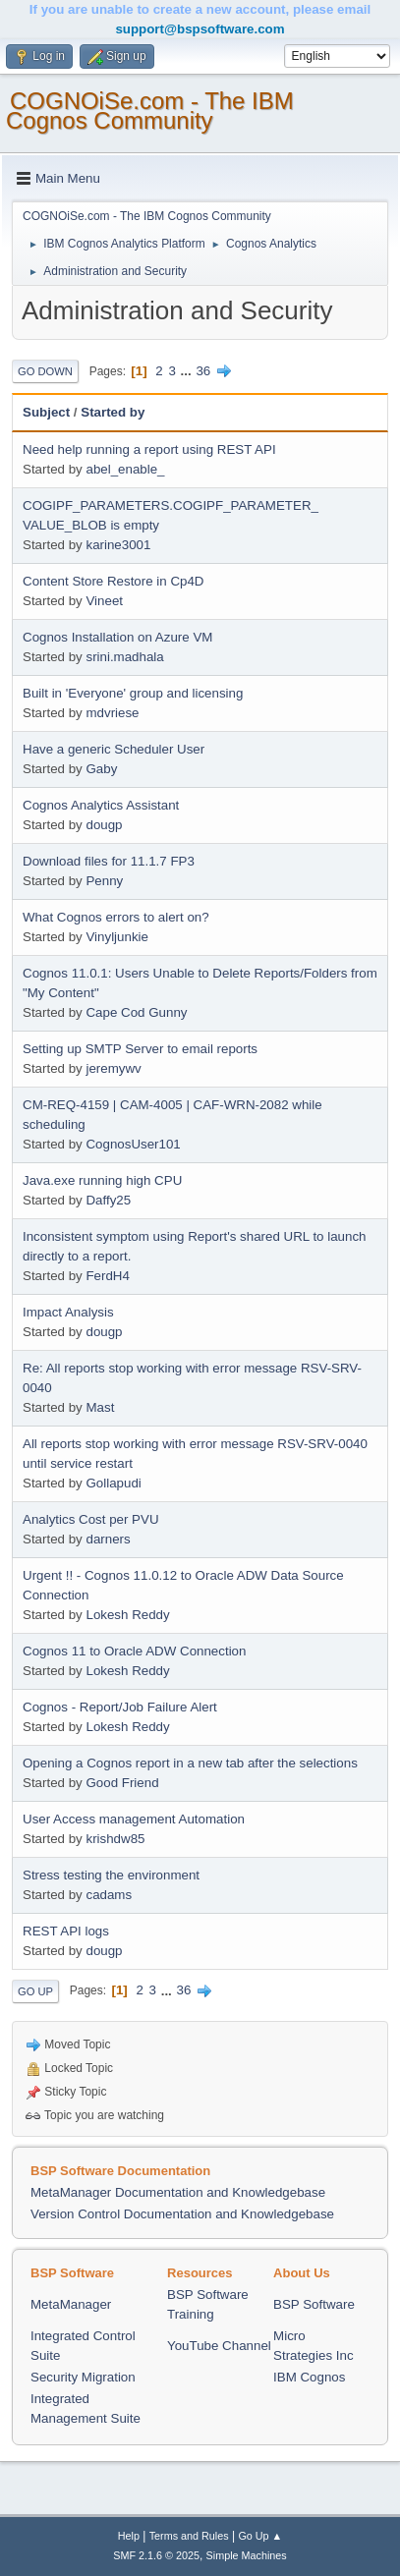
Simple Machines (246, 2555)
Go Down (45, 371)
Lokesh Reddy (127, 1614)
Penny (104, 880)
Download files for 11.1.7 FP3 (109, 861)
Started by (112, 412)
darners (108, 1539)
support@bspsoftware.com (199, 29)
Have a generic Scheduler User (113, 749)
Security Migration (83, 2377)
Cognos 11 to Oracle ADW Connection (134, 1651)
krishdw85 (115, 1838)
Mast (100, 1407)
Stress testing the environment (111, 1875)
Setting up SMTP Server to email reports (140, 1048)
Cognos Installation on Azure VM (117, 637)
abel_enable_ (125, 469)
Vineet (104, 600)
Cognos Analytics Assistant (101, 805)
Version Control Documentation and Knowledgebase (182, 2214)
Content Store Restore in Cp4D (113, 581)
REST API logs (66, 1931)
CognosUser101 (133, 1144)
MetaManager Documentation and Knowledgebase (177, 2192)
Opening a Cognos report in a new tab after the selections (190, 1763)
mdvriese (112, 712)
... (188, 371)
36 (203, 371)
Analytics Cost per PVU (91, 1519)
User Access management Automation (134, 1819)
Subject (46, 412)
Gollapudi (113, 1483)
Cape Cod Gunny (136, 1012)
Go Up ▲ (260, 2536)
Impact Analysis (68, 1312)
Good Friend (122, 1782)
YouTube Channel (219, 2345)
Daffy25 (108, 1200)
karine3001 (118, 544)
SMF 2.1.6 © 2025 (156, 2555)
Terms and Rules (189, 2536)
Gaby (101, 768)
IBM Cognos (309, 2377)
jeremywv (113, 1068)
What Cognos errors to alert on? (116, 917)
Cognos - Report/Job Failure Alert (120, 1707)
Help (129, 2536)
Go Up (35, 1991)
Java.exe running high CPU (102, 1180)
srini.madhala (124, 656)
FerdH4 (107, 1275)
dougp (104, 824)
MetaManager (70, 2304)
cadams (109, 1894)
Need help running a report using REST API (149, 449)
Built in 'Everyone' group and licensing (133, 693)
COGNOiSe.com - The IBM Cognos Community (150, 110)
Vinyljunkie (116, 936)
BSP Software (314, 2304)
